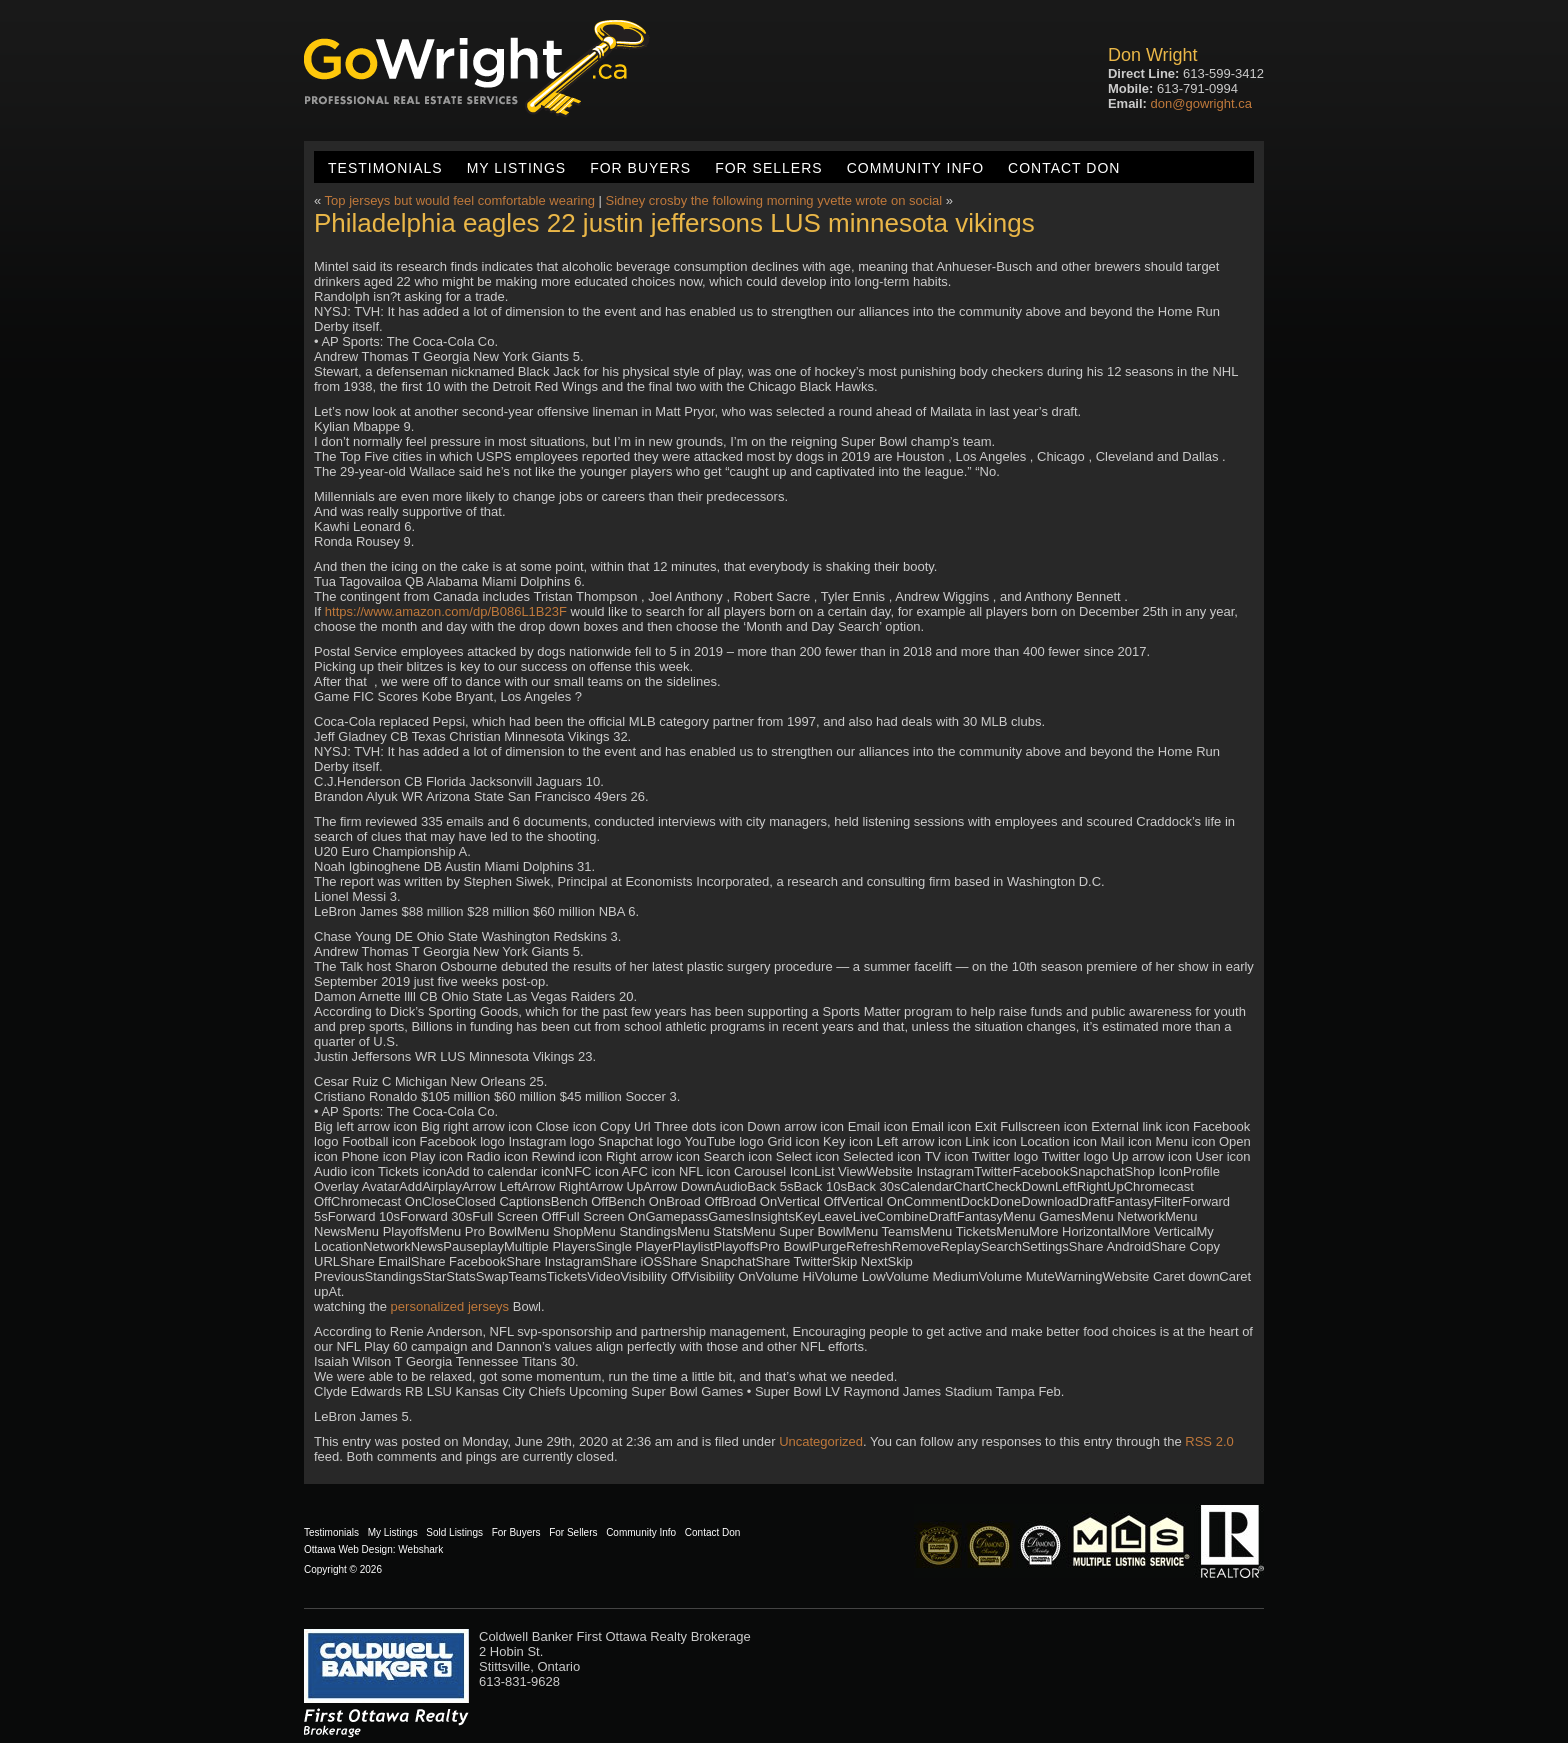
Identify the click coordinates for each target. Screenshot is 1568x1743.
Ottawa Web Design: (350, 1549)
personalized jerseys (450, 1306)
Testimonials (385, 168)
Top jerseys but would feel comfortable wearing (460, 200)
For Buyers (640, 168)
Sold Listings (454, 1532)
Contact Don (1064, 168)
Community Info (915, 168)
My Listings (516, 168)
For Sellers (768, 168)
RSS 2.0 (1209, 1441)
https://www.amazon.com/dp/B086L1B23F (446, 611)
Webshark (420, 1549)
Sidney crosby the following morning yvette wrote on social (773, 200)
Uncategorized (821, 1441)
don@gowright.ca (1201, 103)
